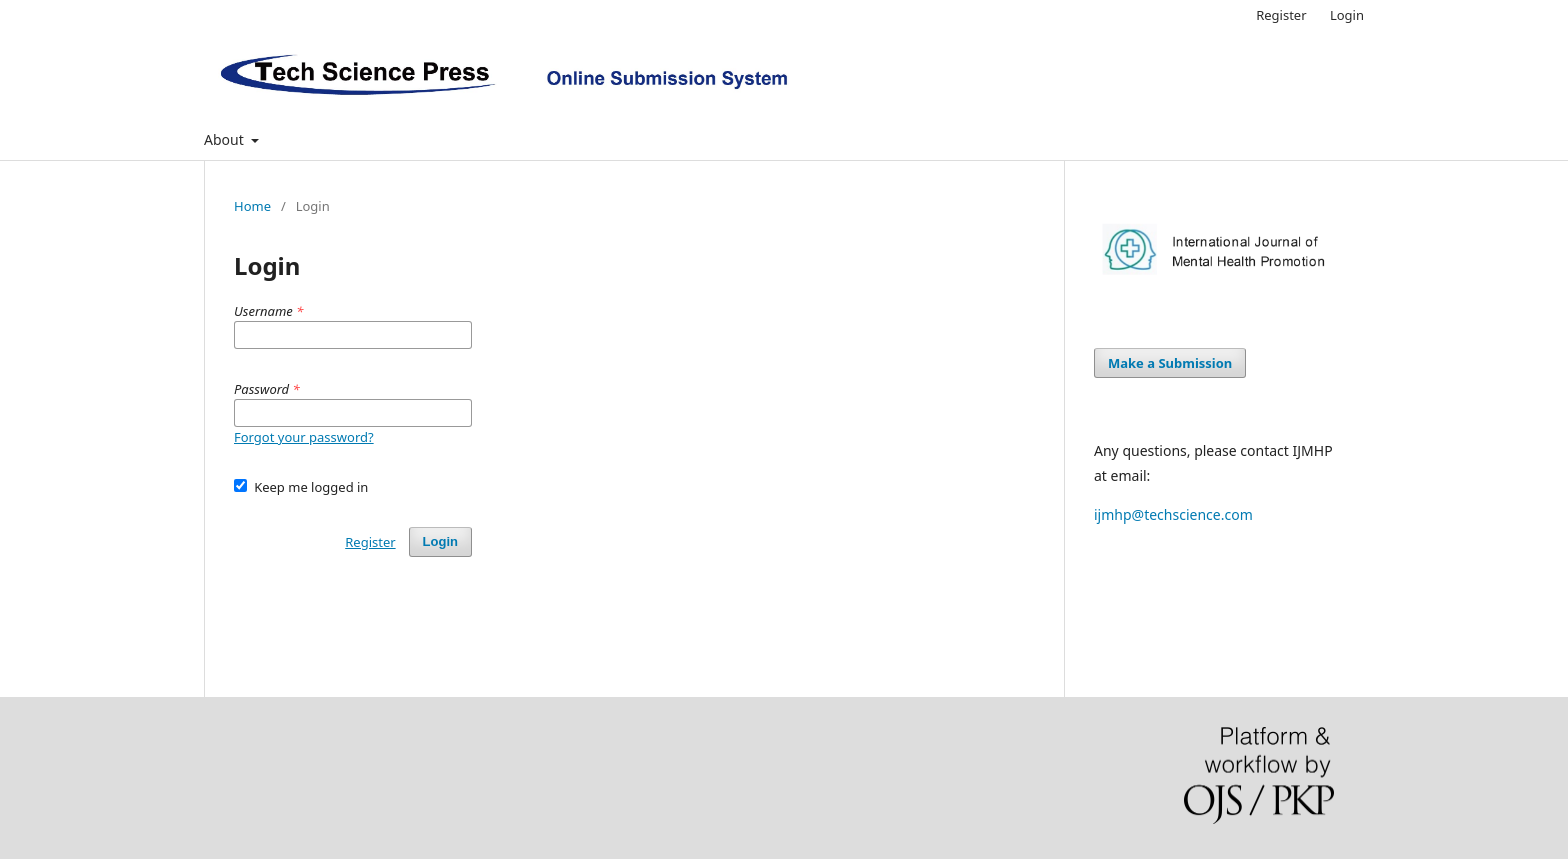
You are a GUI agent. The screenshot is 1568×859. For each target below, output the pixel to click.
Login (1347, 15)
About (225, 139)
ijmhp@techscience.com (1173, 514)
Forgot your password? (304, 437)
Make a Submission (1170, 363)
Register (1281, 15)
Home (252, 206)
